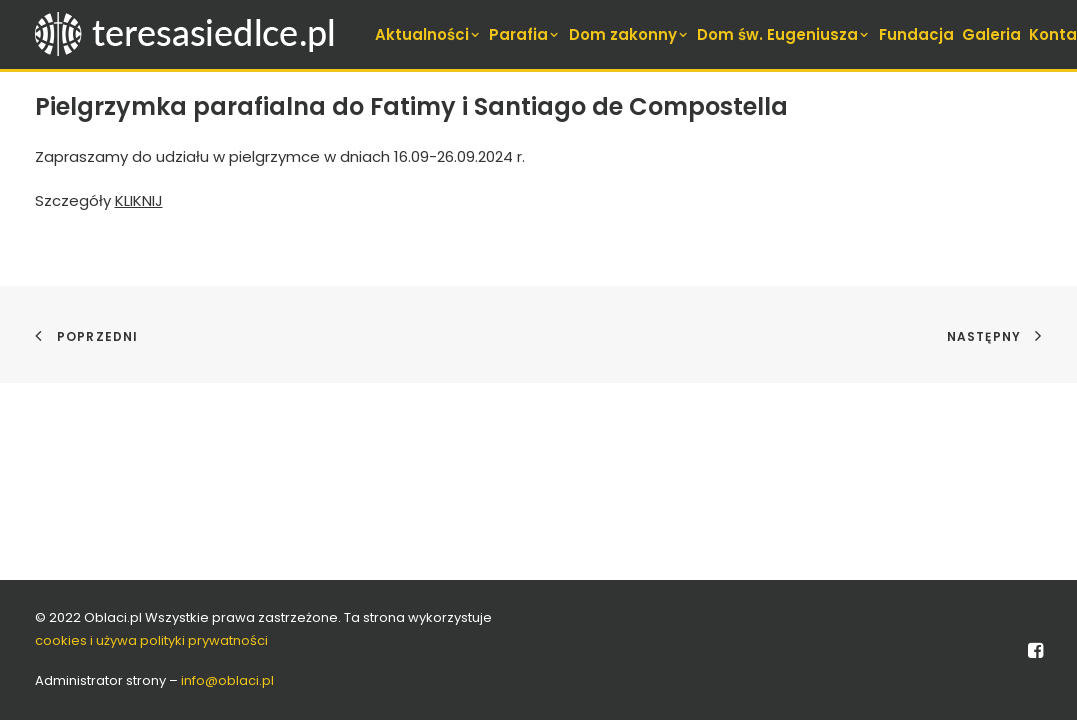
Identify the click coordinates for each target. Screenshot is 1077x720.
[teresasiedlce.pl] (197, 34)
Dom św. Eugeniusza (784, 34)
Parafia (525, 34)
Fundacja (916, 34)
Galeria (991, 34)
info (227, 680)
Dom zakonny (629, 34)
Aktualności (428, 34)
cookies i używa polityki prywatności (151, 640)
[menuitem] (428, 34)
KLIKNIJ (139, 200)
